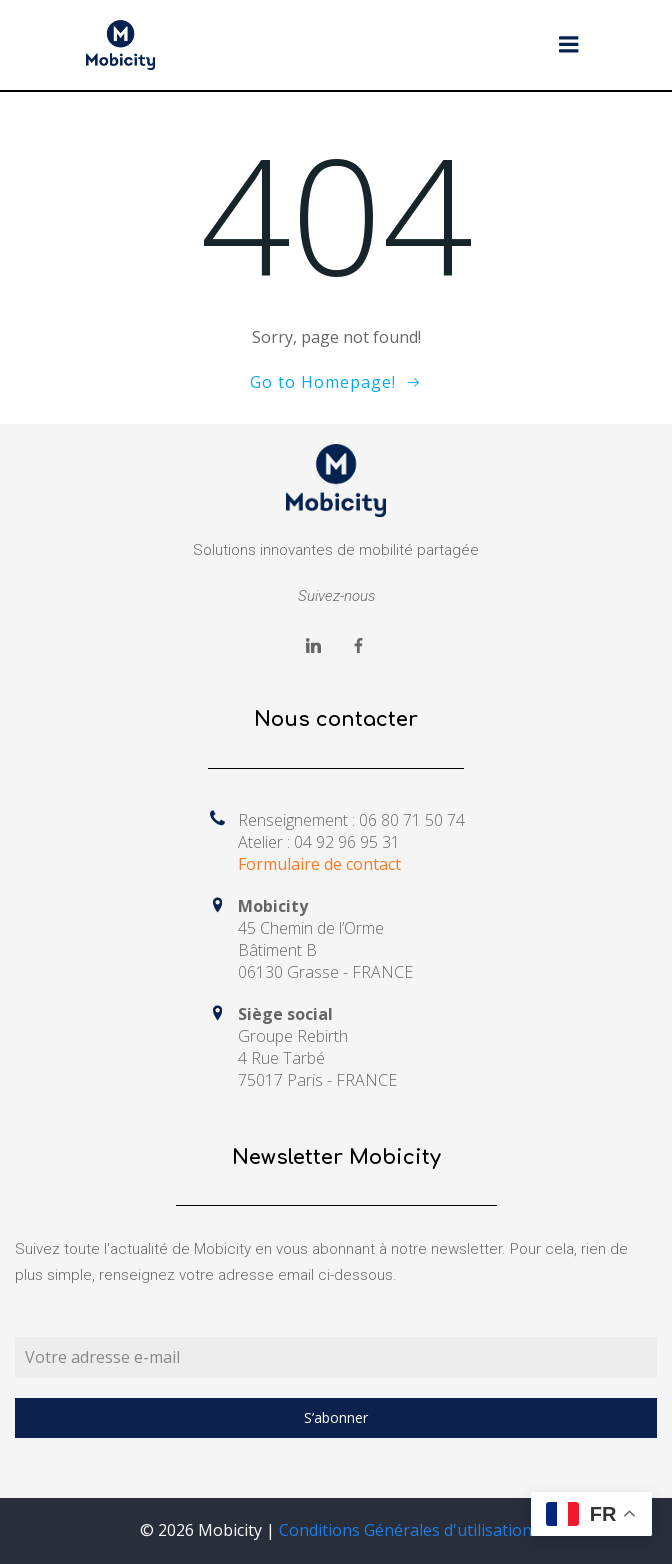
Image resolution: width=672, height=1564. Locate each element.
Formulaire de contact (319, 864)
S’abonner (336, 1417)
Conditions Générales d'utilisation (405, 1530)
